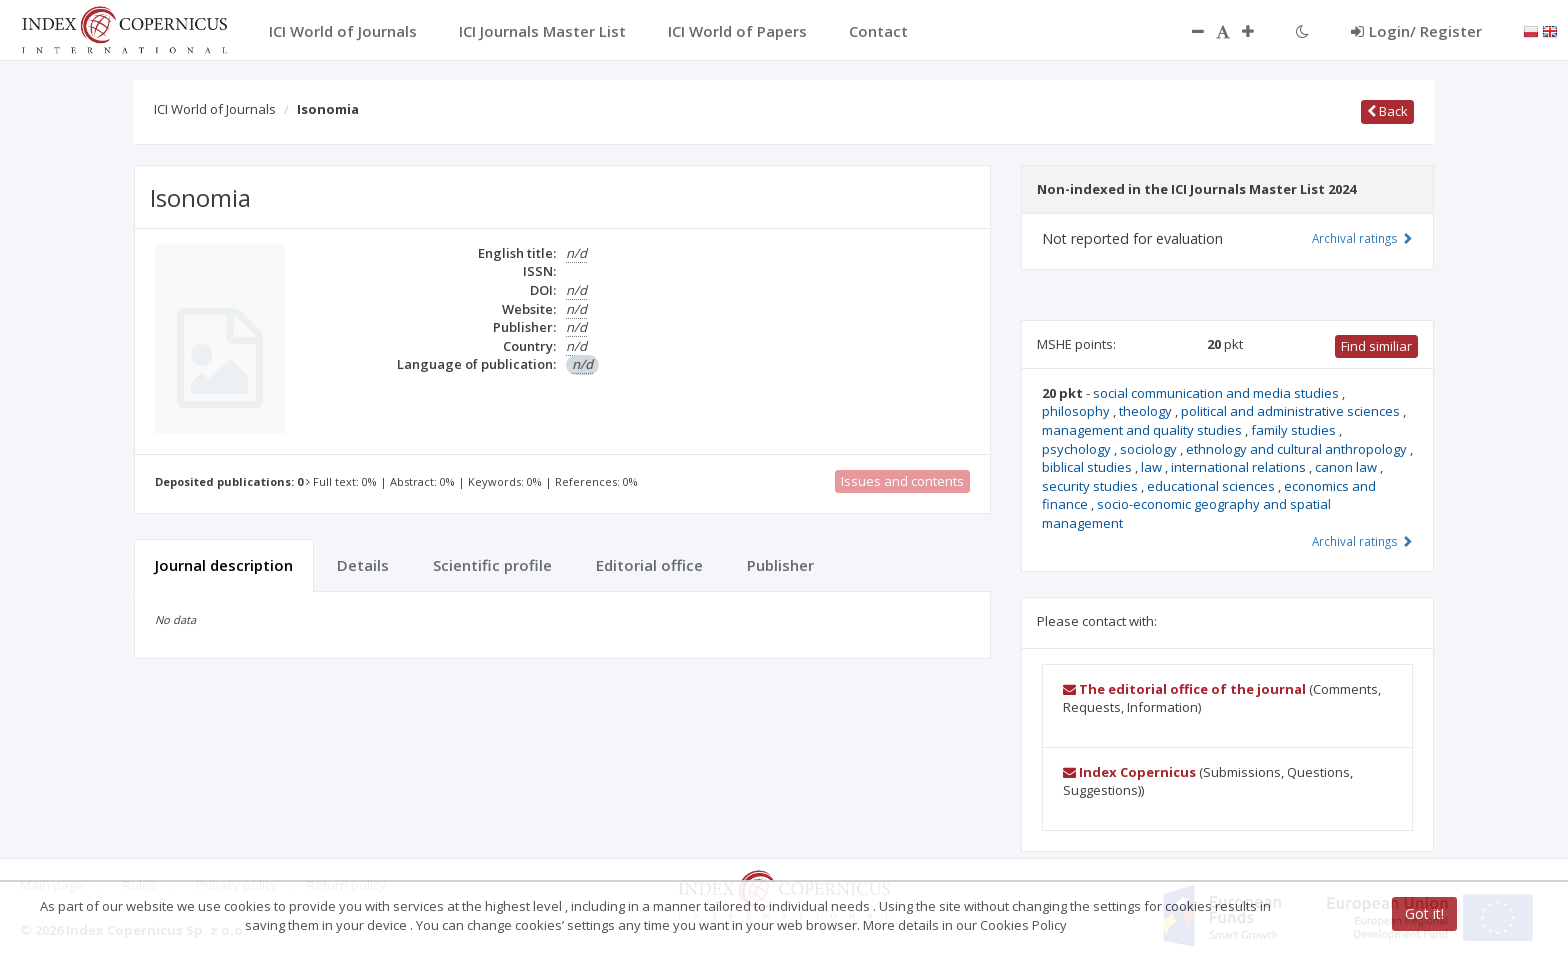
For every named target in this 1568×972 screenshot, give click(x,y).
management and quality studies (1143, 430)
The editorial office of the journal (1184, 689)
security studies (1091, 486)
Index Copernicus (1129, 772)
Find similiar (1376, 346)
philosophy (1077, 411)
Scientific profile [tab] (492, 565)
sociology (1150, 449)
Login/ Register (1416, 31)
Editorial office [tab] (649, 565)
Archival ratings (1362, 238)
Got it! (1424, 913)
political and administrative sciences (1292, 411)
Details (363, 565)
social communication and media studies (1217, 393)
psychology (1078, 449)
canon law (1347, 467)
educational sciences (1212, 486)
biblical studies (1088, 467)
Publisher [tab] (780, 565)
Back (1387, 111)
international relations (1240, 467)
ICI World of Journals (215, 109)
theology (1147, 411)
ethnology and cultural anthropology (1298, 449)
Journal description (224, 565)
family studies (1295, 430)
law (1153, 467)
